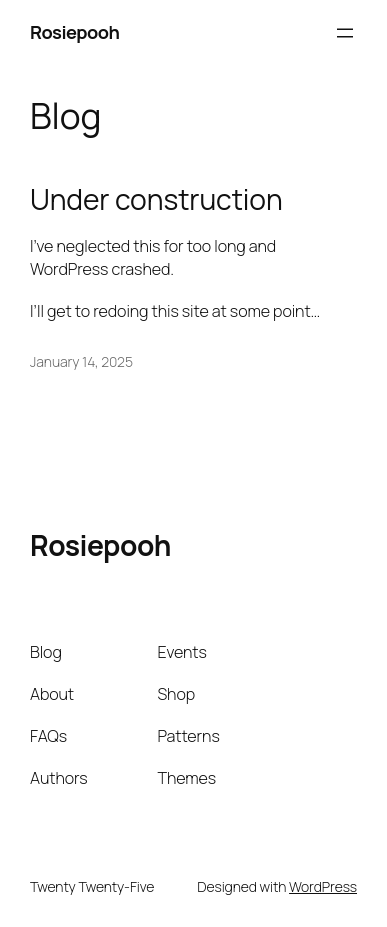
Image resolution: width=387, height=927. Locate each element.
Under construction (156, 200)
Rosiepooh (75, 32)
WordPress (323, 886)
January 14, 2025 (81, 361)
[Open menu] (345, 33)
